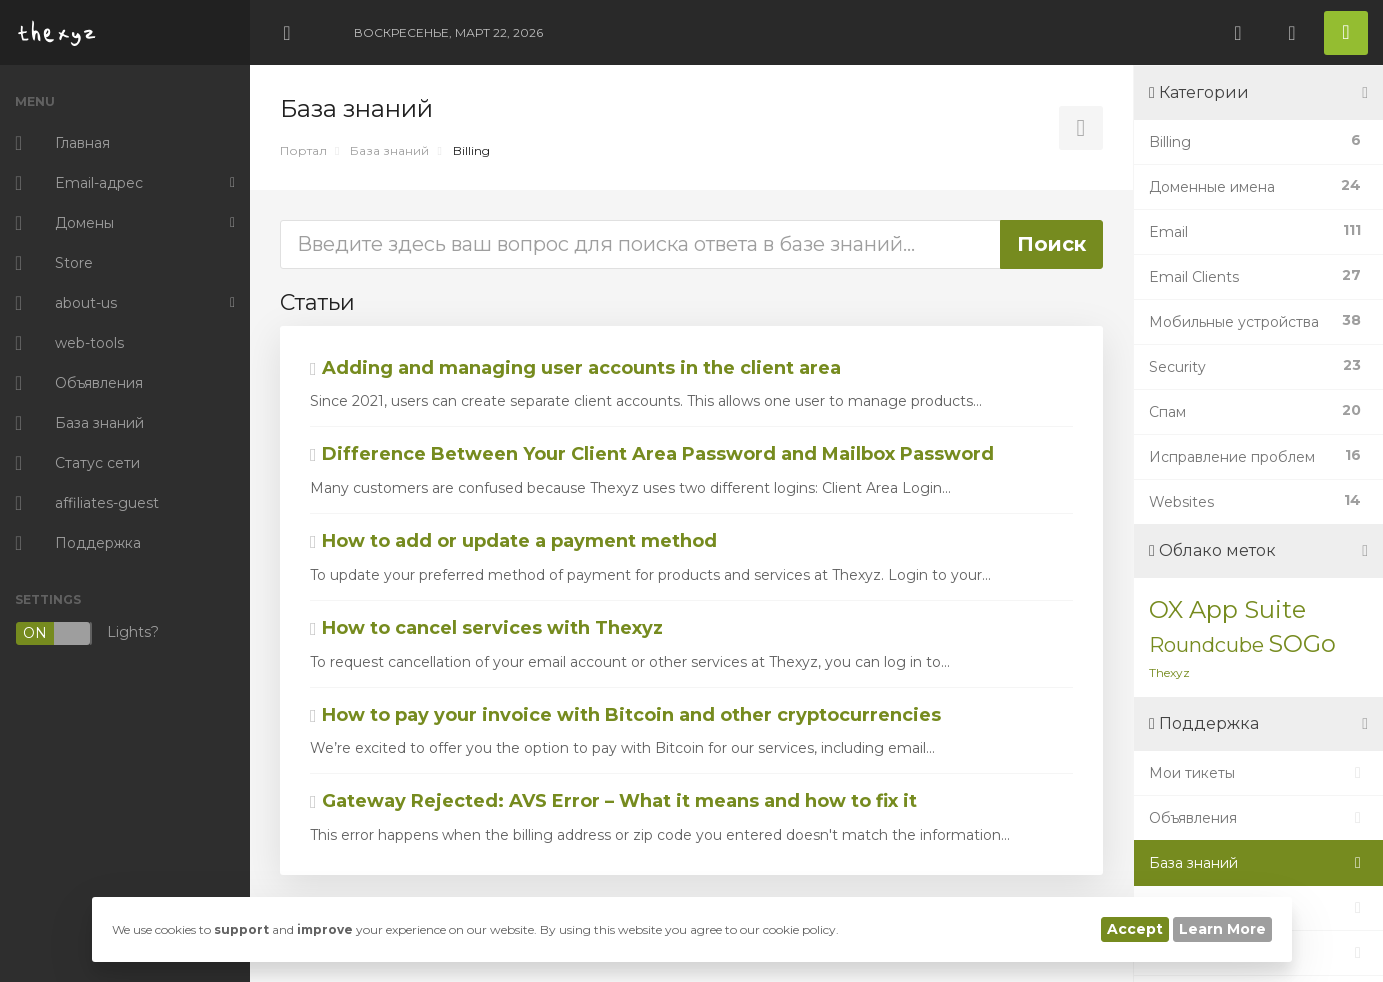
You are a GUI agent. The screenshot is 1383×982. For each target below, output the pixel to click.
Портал (303, 150)
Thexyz (1169, 672)
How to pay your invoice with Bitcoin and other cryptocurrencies (625, 715)
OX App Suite (1227, 609)
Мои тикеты (1258, 773)
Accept (1135, 929)
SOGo (1302, 643)
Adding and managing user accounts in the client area (575, 368)
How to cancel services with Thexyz (486, 628)
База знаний (389, 150)
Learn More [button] (1222, 929)
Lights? (87, 633)
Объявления (1258, 818)
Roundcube (1206, 645)
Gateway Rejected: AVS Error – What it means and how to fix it (613, 801)
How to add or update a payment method (513, 541)
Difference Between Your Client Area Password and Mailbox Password (652, 454)
